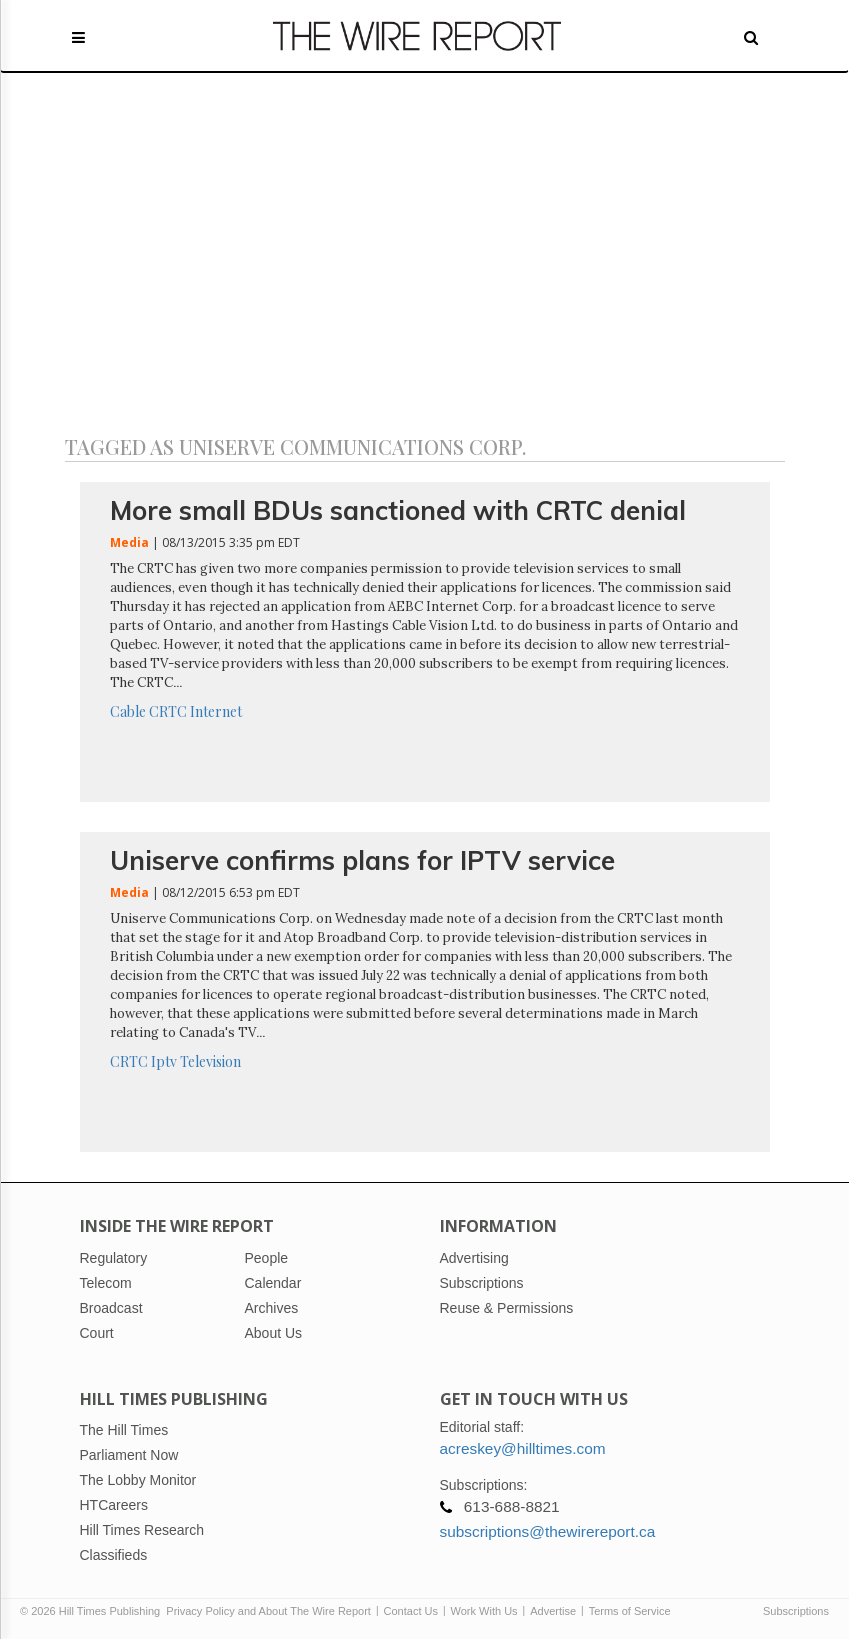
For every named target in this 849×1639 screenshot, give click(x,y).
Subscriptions (796, 1611)
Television (210, 1061)
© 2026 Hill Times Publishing (93, 1611)
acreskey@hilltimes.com (523, 1448)
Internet (216, 711)
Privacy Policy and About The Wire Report (268, 1611)
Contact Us (411, 1611)
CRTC (168, 711)
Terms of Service (630, 1611)
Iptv (164, 1061)
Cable (128, 711)
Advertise (553, 1611)
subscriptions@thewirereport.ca (548, 1531)
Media (129, 542)
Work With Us (484, 1611)
